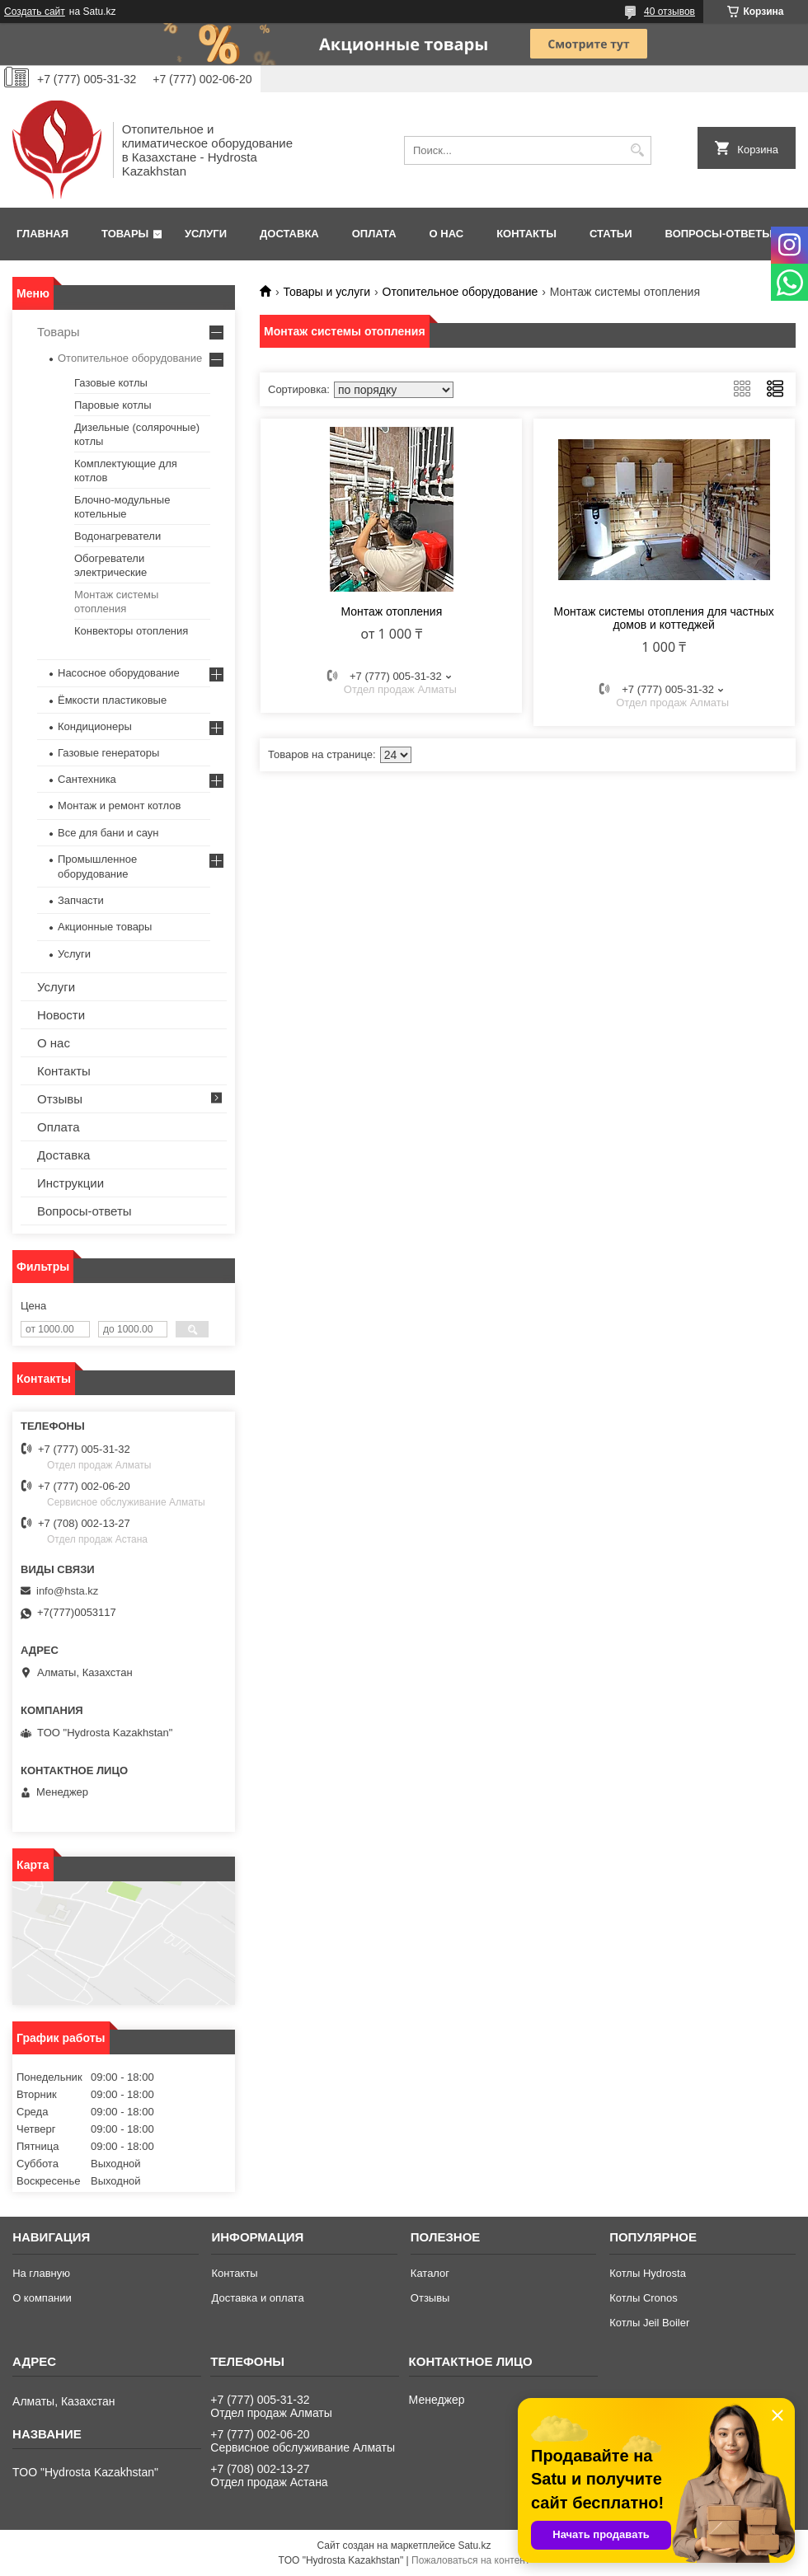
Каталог (430, 2273)
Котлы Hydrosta (647, 2273)
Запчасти (81, 900)
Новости (61, 1015)
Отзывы (59, 1099)
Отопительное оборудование (460, 291)
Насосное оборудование (119, 673)
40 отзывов (669, 11)
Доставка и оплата (257, 2298)
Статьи (611, 233)
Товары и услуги (326, 291)
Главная (42, 233)
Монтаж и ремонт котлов (119, 805)
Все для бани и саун (108, 833)
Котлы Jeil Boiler (649, 2322)
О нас (447, 233)
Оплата (374, 233)
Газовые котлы (111, 383)
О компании (42, 2298)
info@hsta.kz (67, 1591)
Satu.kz (474, 2545)
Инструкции (70, 1183)
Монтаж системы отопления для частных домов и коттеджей (664, 618)
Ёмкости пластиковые (112, 700)
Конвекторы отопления (131, 631)
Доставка (289, 233)
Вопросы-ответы (719, 233)
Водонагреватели (117, 536)
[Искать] (636, 150)
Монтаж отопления (391, 611)
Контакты (526, 233)
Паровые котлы (113, 405)
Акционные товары (105, 926)
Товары (124, 233)
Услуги (206, 233)
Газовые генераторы (108, 753)
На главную (41, 2273)
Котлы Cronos (643, 2298)
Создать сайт (34, 11)
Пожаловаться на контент (470, 2560)
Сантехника (87, 779)
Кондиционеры (95, 726)
